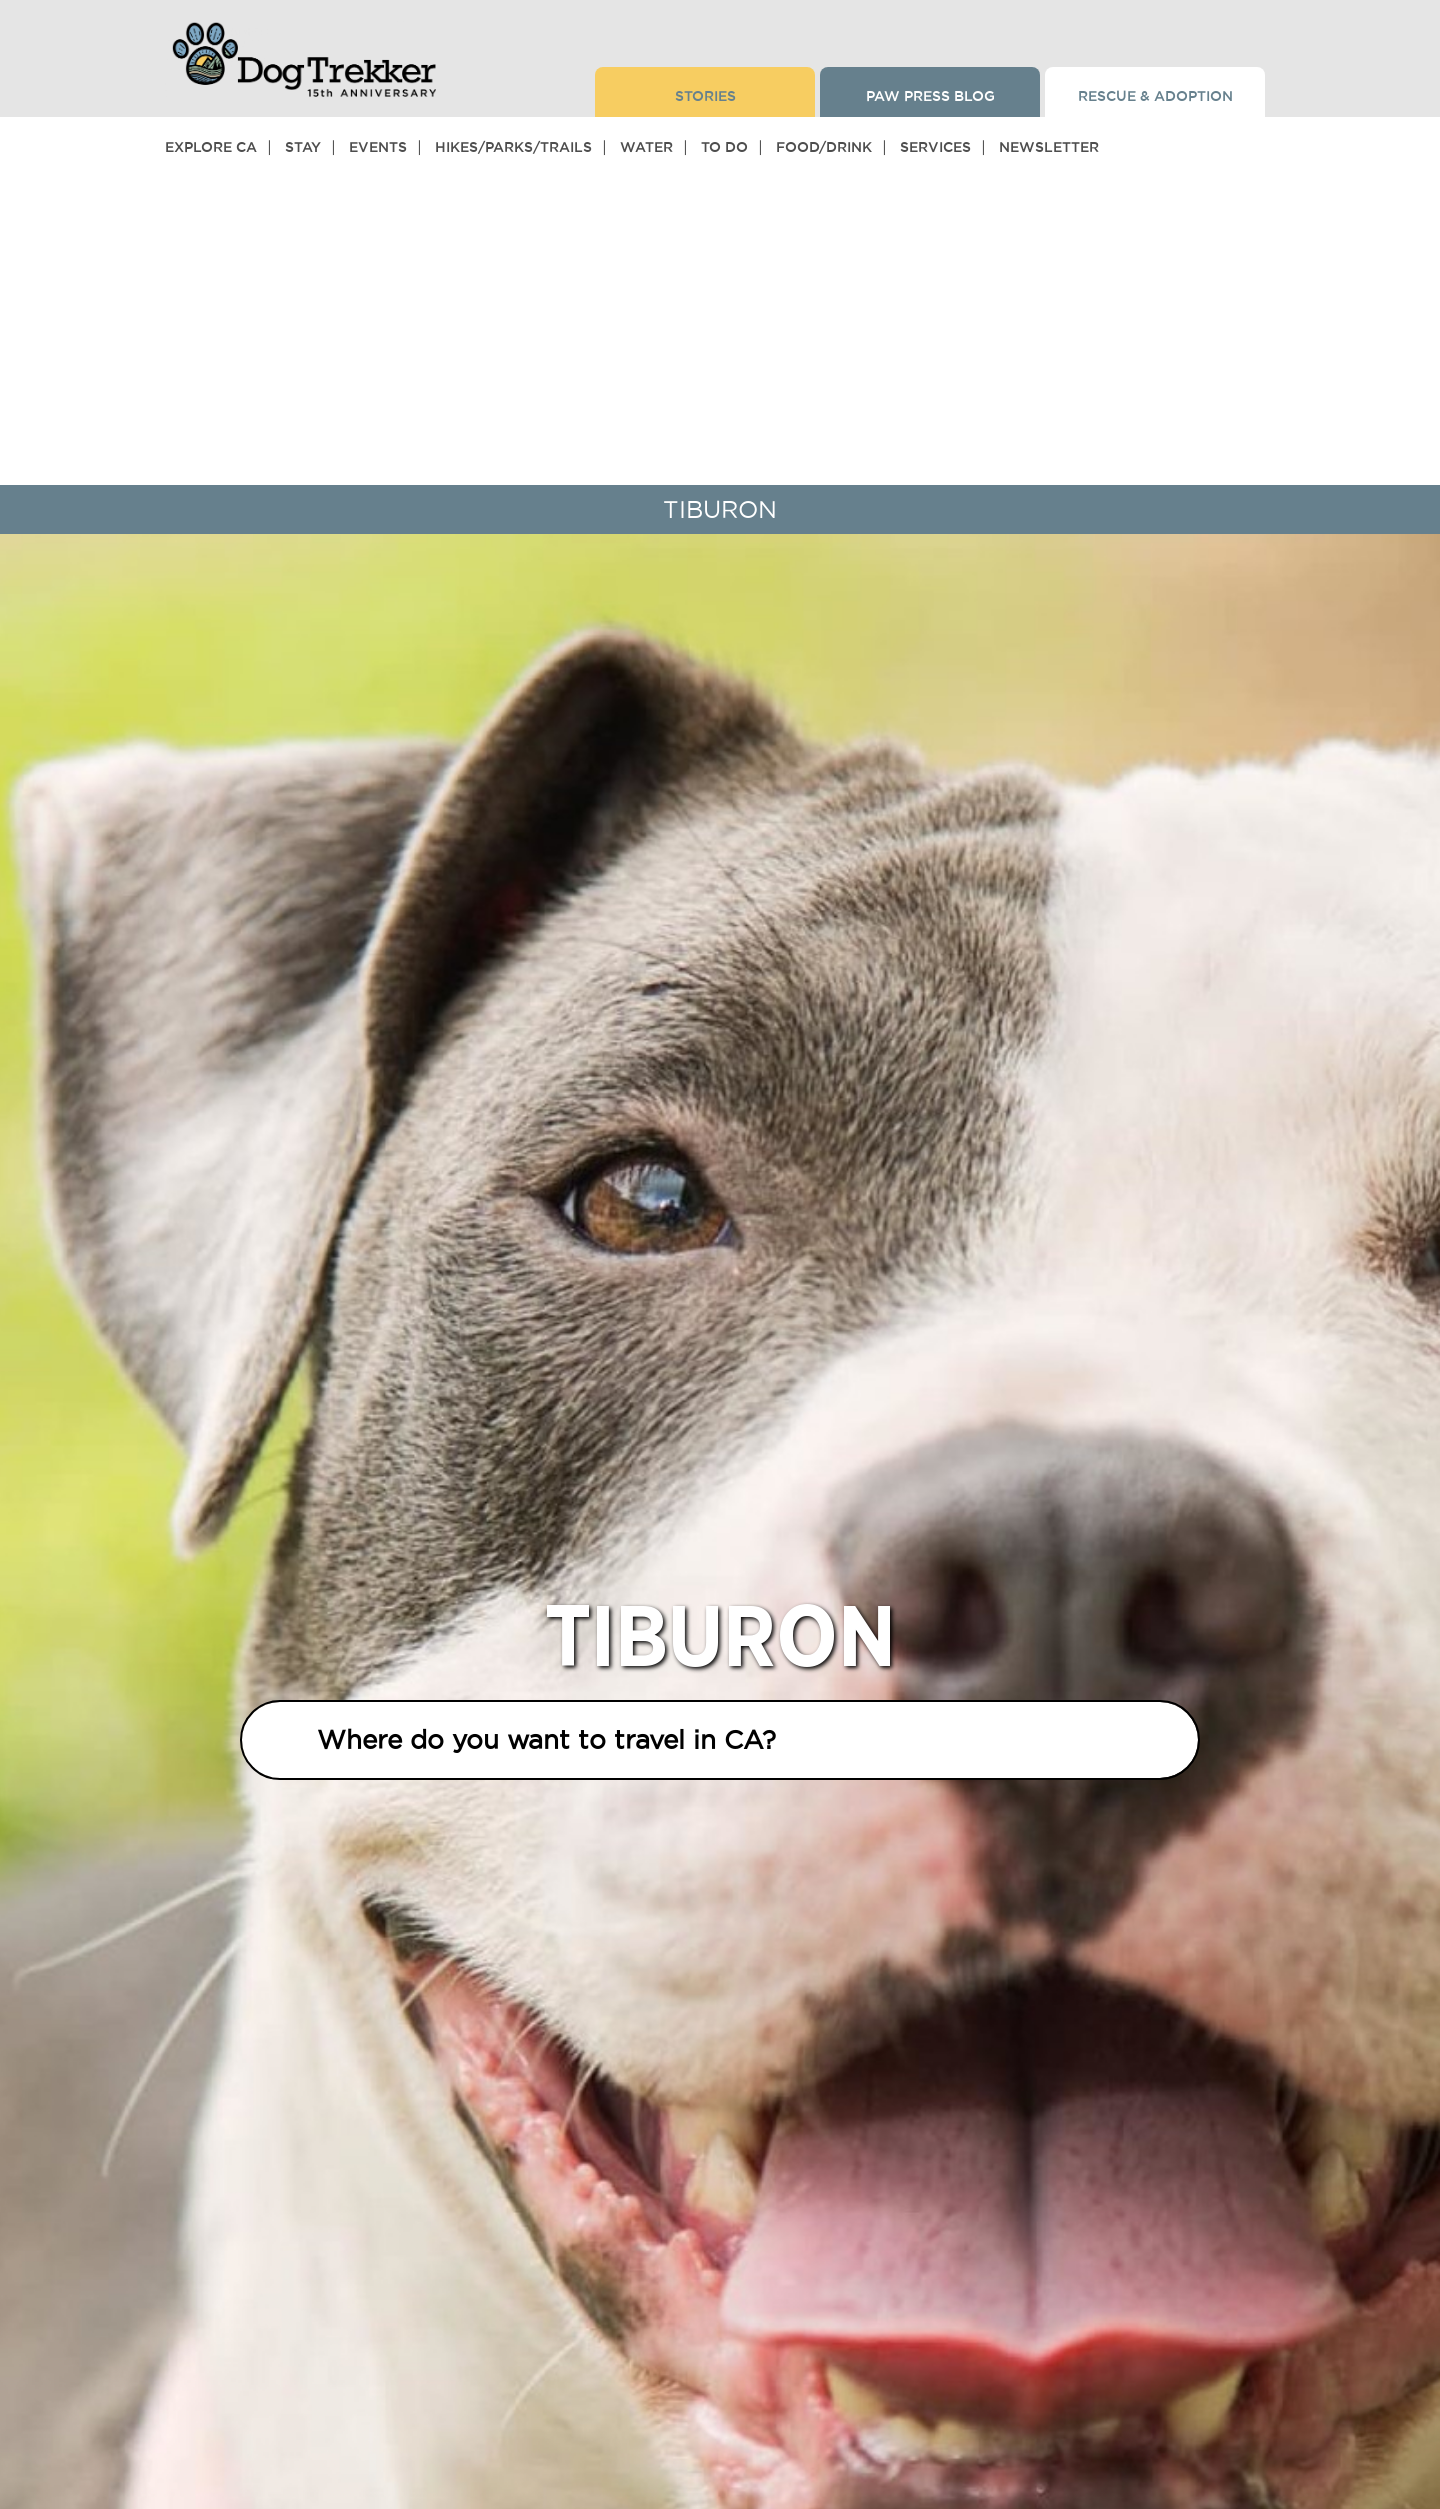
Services (935, 147)
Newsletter (1049, 147)
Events (378, 147)
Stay (303, 147)
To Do (724, 147)
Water (646, 147)
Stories (705, 96)
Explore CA (211, 147)
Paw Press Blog (930, 96)
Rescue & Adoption (1155, 96)
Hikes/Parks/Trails (513, 147)
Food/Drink (824, 147)
